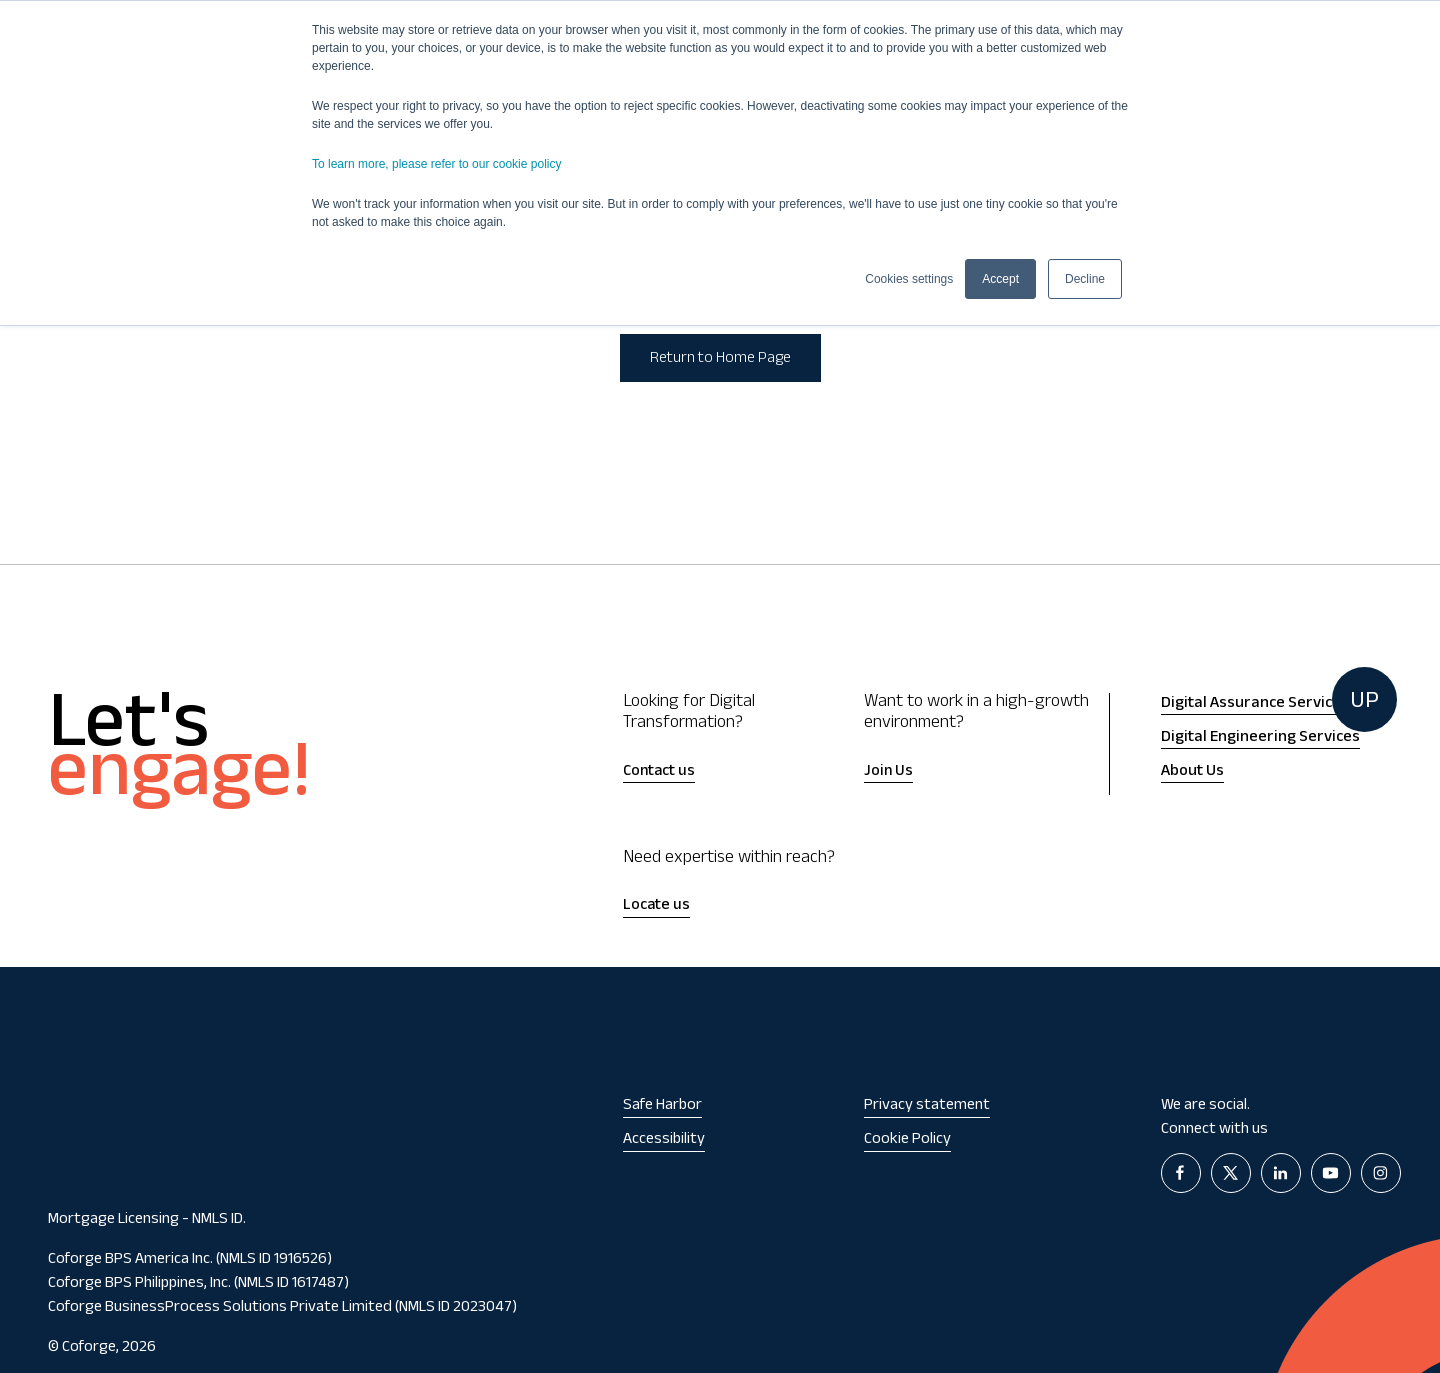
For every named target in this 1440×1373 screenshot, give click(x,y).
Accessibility (664, 1140)
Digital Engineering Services (1260, 738)
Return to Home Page (720, 359)
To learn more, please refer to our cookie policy (436, 164)
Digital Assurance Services (1255, 704)
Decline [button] (1085, 279)
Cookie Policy (907, 1140)
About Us (1192, 772)
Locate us (656, 906)
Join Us (888, 772)
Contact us (659, 772)
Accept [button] (1000, 279)
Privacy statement (927, 1106)
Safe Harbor (662, 1106)
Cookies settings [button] (909, 279)
